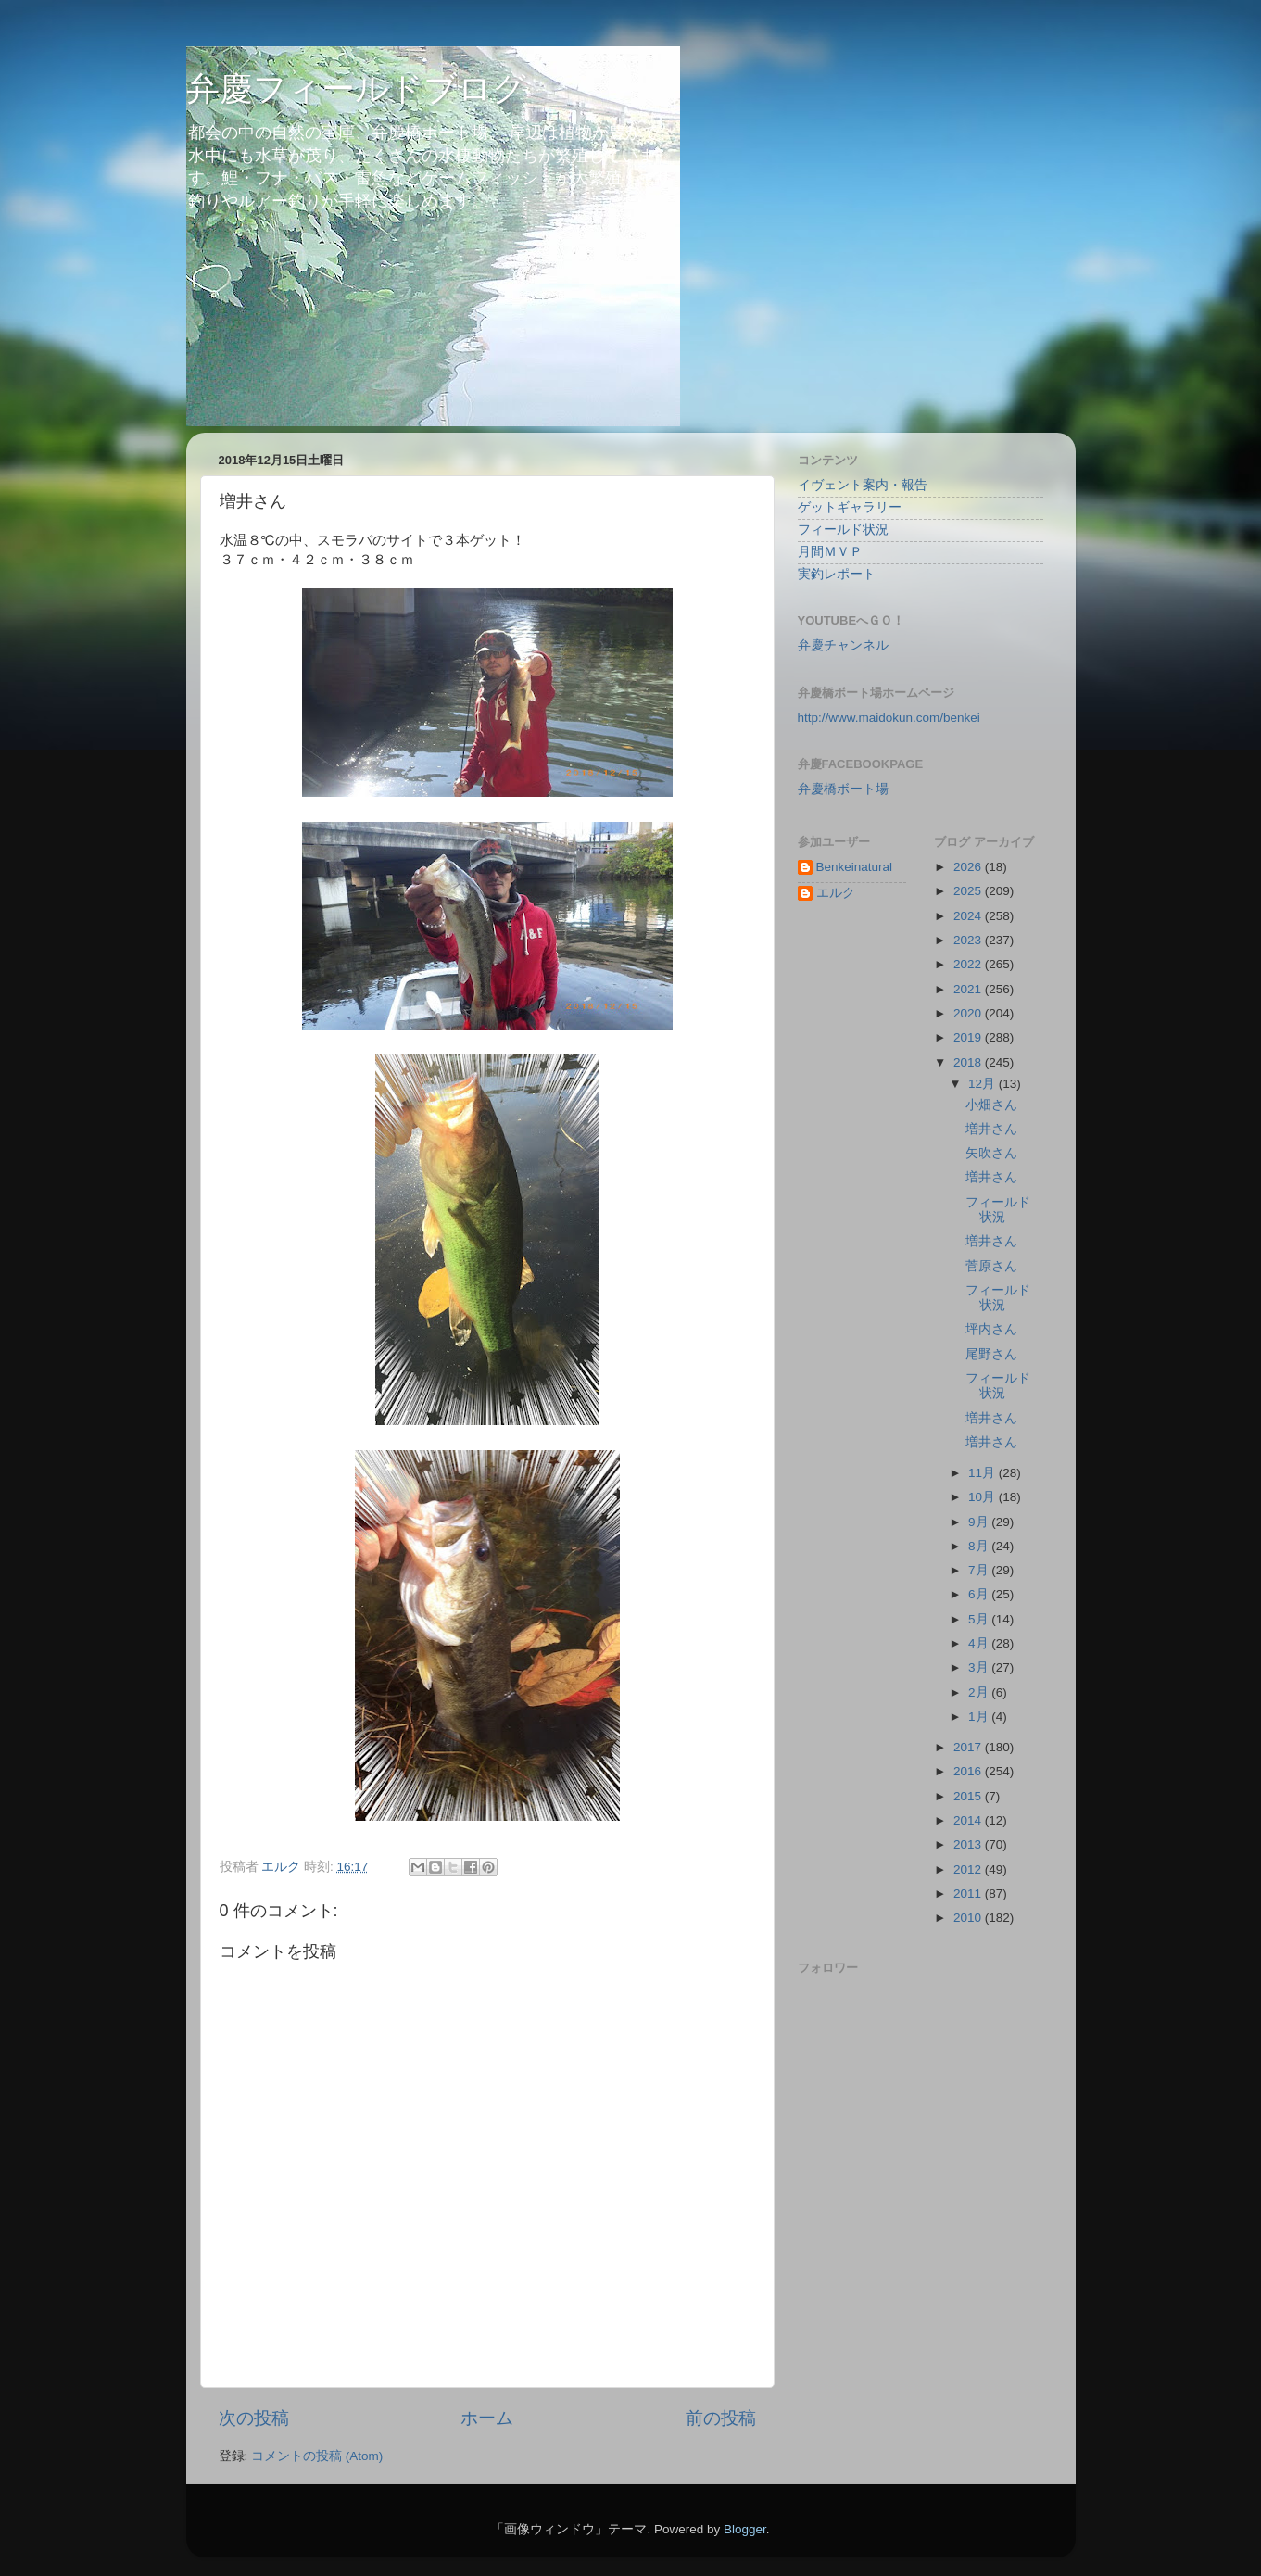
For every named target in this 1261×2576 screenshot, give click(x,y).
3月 (979, 1667)
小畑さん (991, 1105)
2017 (969, 1747)
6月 (979, 1594)
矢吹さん (991, 1153)
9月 (979, 1522)
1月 (979, 1717)
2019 (969, 1037)
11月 (983, 1473)
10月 (983, 1497)
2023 (969, 940)
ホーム (486, 2418)
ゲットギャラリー (850, 507)
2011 (969, 1893)
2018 (969, 1062)
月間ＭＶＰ (830, 552)
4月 (979, 1643)
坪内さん (991, 1329)
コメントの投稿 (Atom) (317, 2456)
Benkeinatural (854, 867)
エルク (835, 893)
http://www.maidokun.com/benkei (889, 718)
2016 (969, 1771)
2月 (979, 1692)
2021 (969, 989)
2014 (969, 1820)
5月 (979, 1619)
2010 (969, 1918)
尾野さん (991, 1354)
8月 (979, 1546)
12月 (983, 1084)
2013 (969, 1844)
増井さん (991, 1129)
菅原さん (991, 1266)
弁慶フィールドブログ (356, 88)
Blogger (745, 2529)
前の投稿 (721, 2418)
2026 (969, 867)
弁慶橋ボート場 (843, 789)
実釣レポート (837, 574)
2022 (969, 964)
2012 (969, 1869)
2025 (969, 891)
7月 (979, 1570)
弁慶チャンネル (843, 645)
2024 (969, 916)
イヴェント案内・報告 (862, 485)
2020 (969, 1013)
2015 (969, 1796)
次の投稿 (254, 2418)
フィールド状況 (843, 530)
